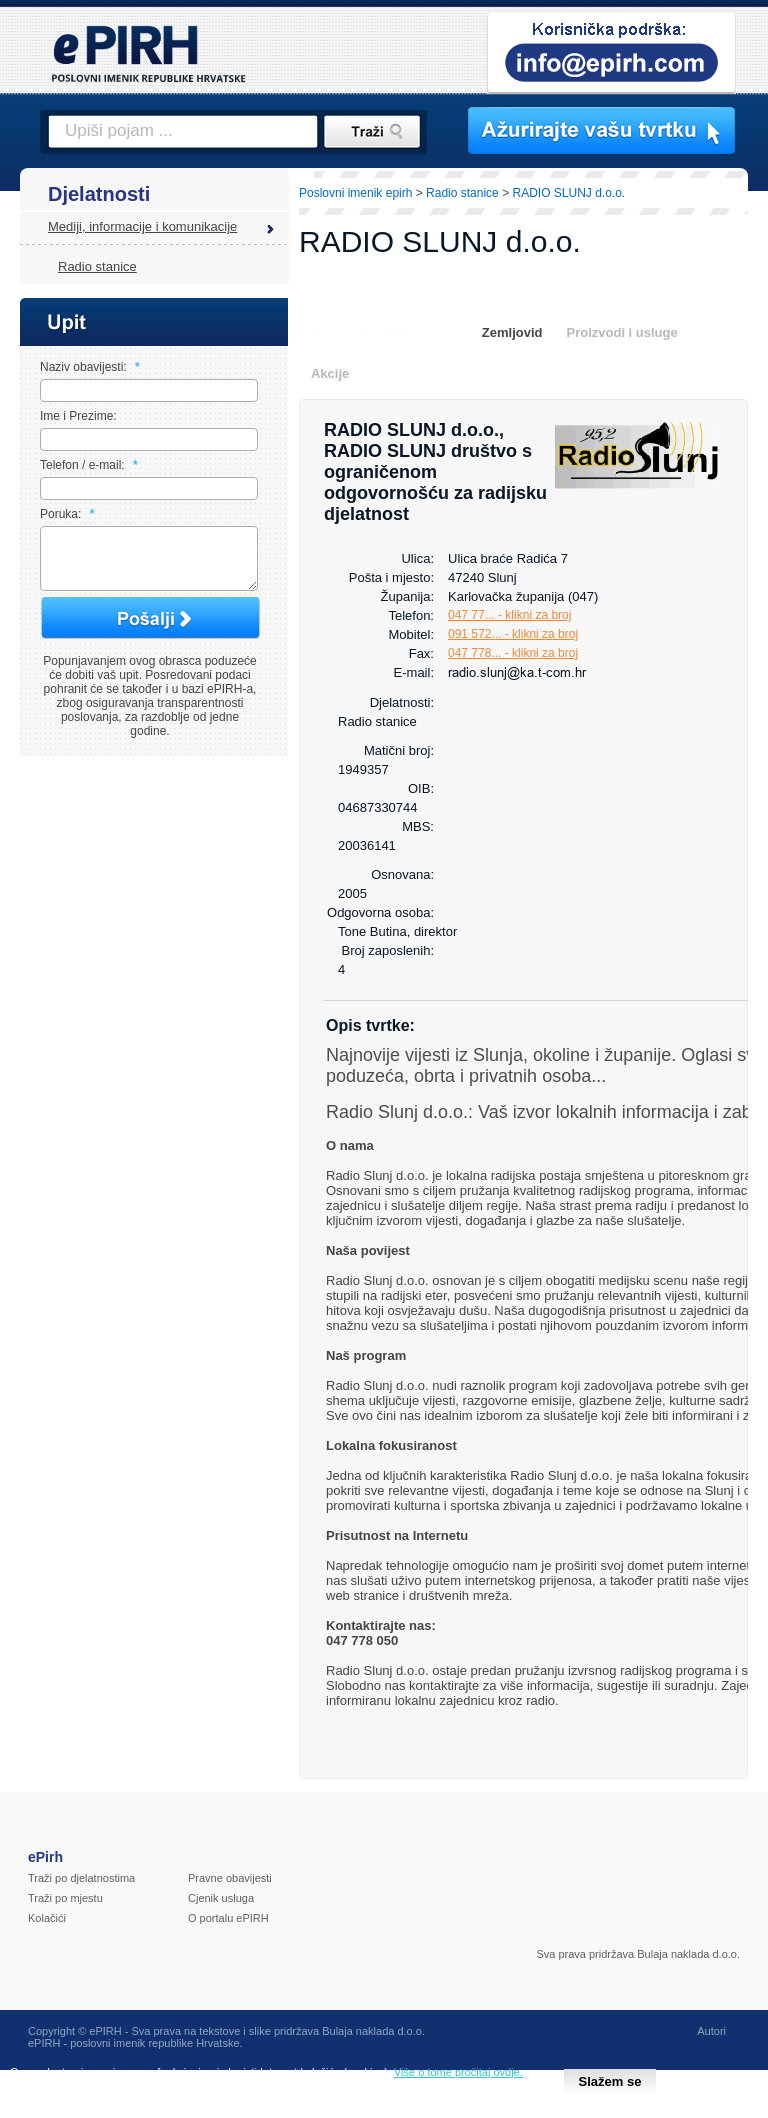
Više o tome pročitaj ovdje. (458, 2072)
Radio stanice (97, 266)
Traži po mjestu (65, 1898)
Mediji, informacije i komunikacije (142, 226)
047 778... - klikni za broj (513, 653)
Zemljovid (512, 332)
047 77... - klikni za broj (509, 615)
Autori (711, 2031)
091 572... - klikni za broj (513, 634)
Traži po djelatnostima (81, 1878)
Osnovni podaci (360, 332)
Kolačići (47, 1918)
